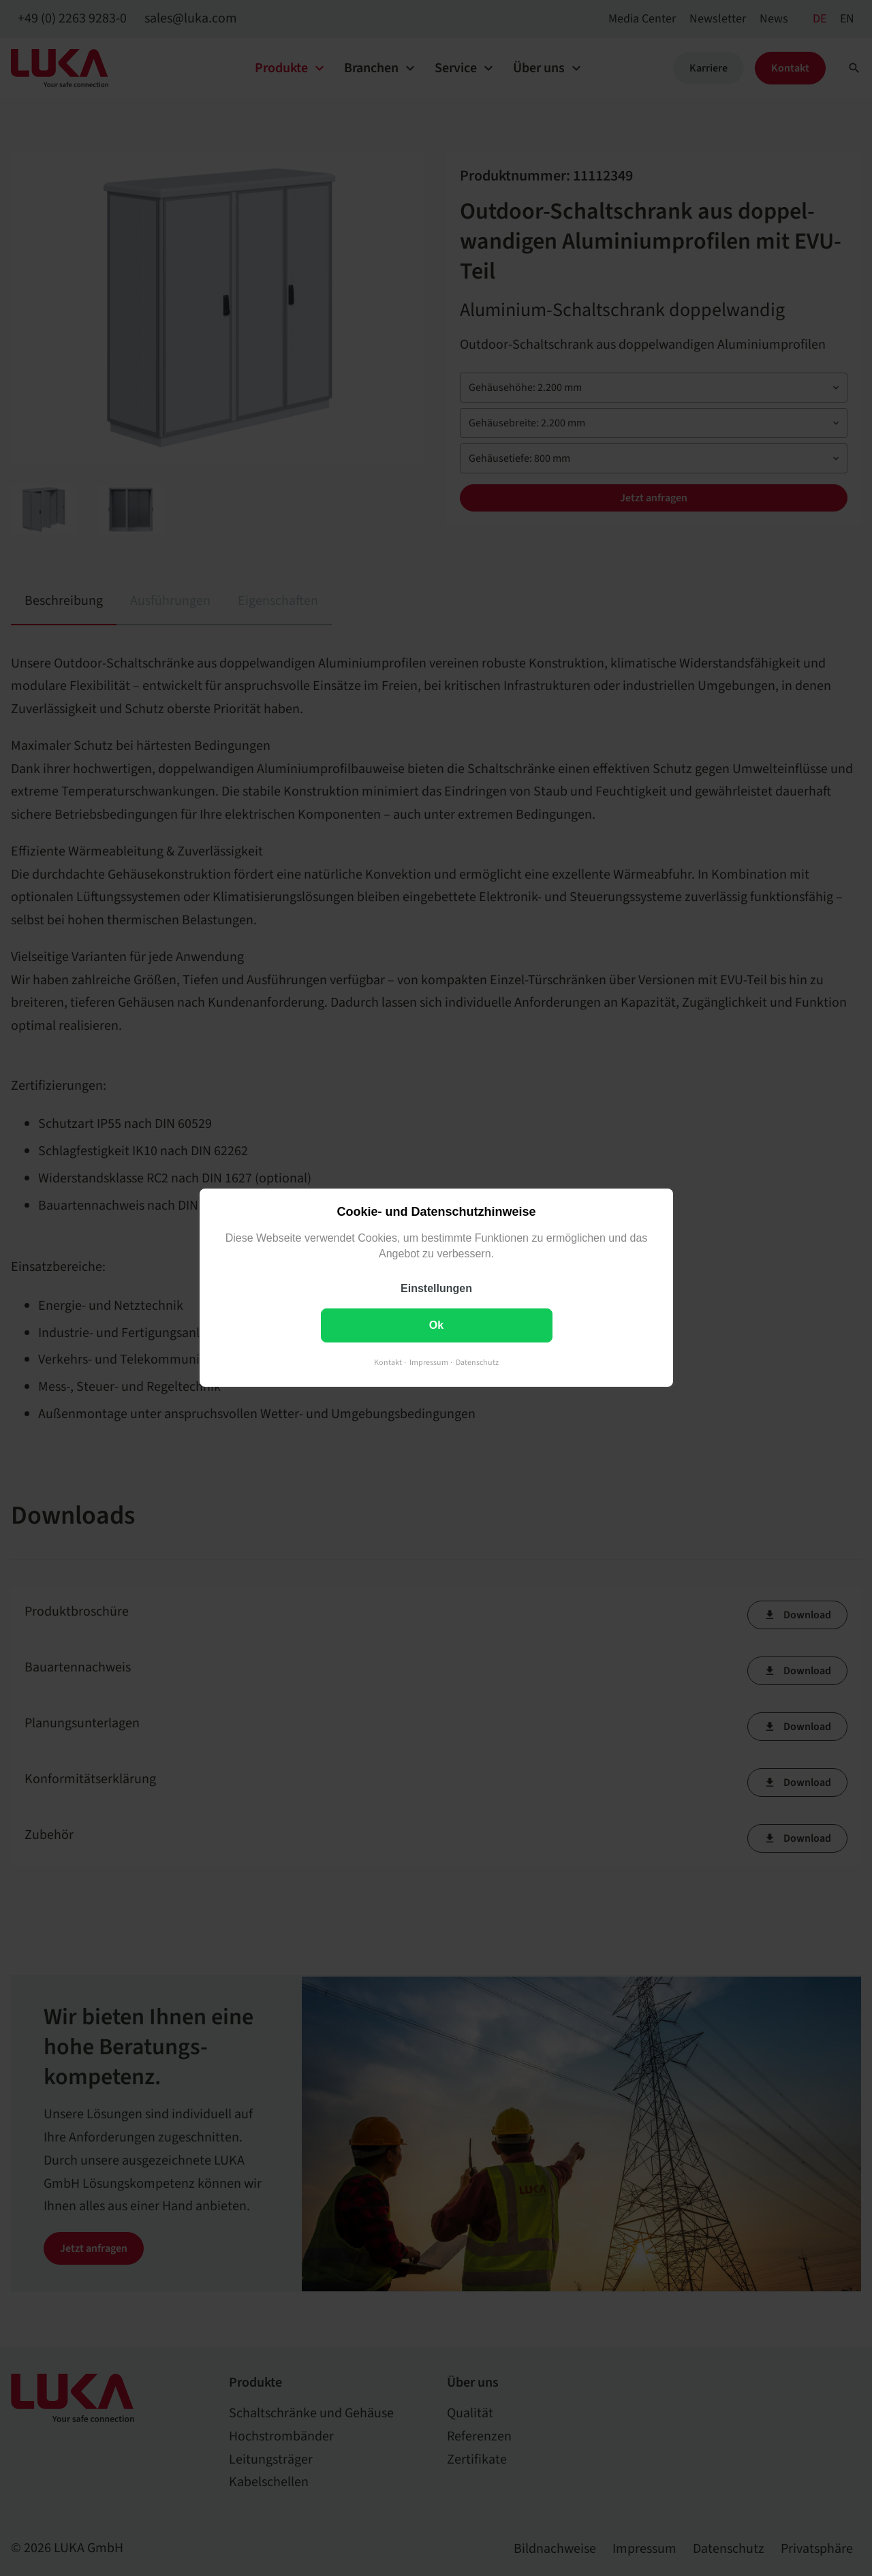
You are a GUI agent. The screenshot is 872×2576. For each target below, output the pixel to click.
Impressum (428, 1363)
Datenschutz (477, 1363)
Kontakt (388, 1363)
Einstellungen (436, 1289)
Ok (436, 1326)
